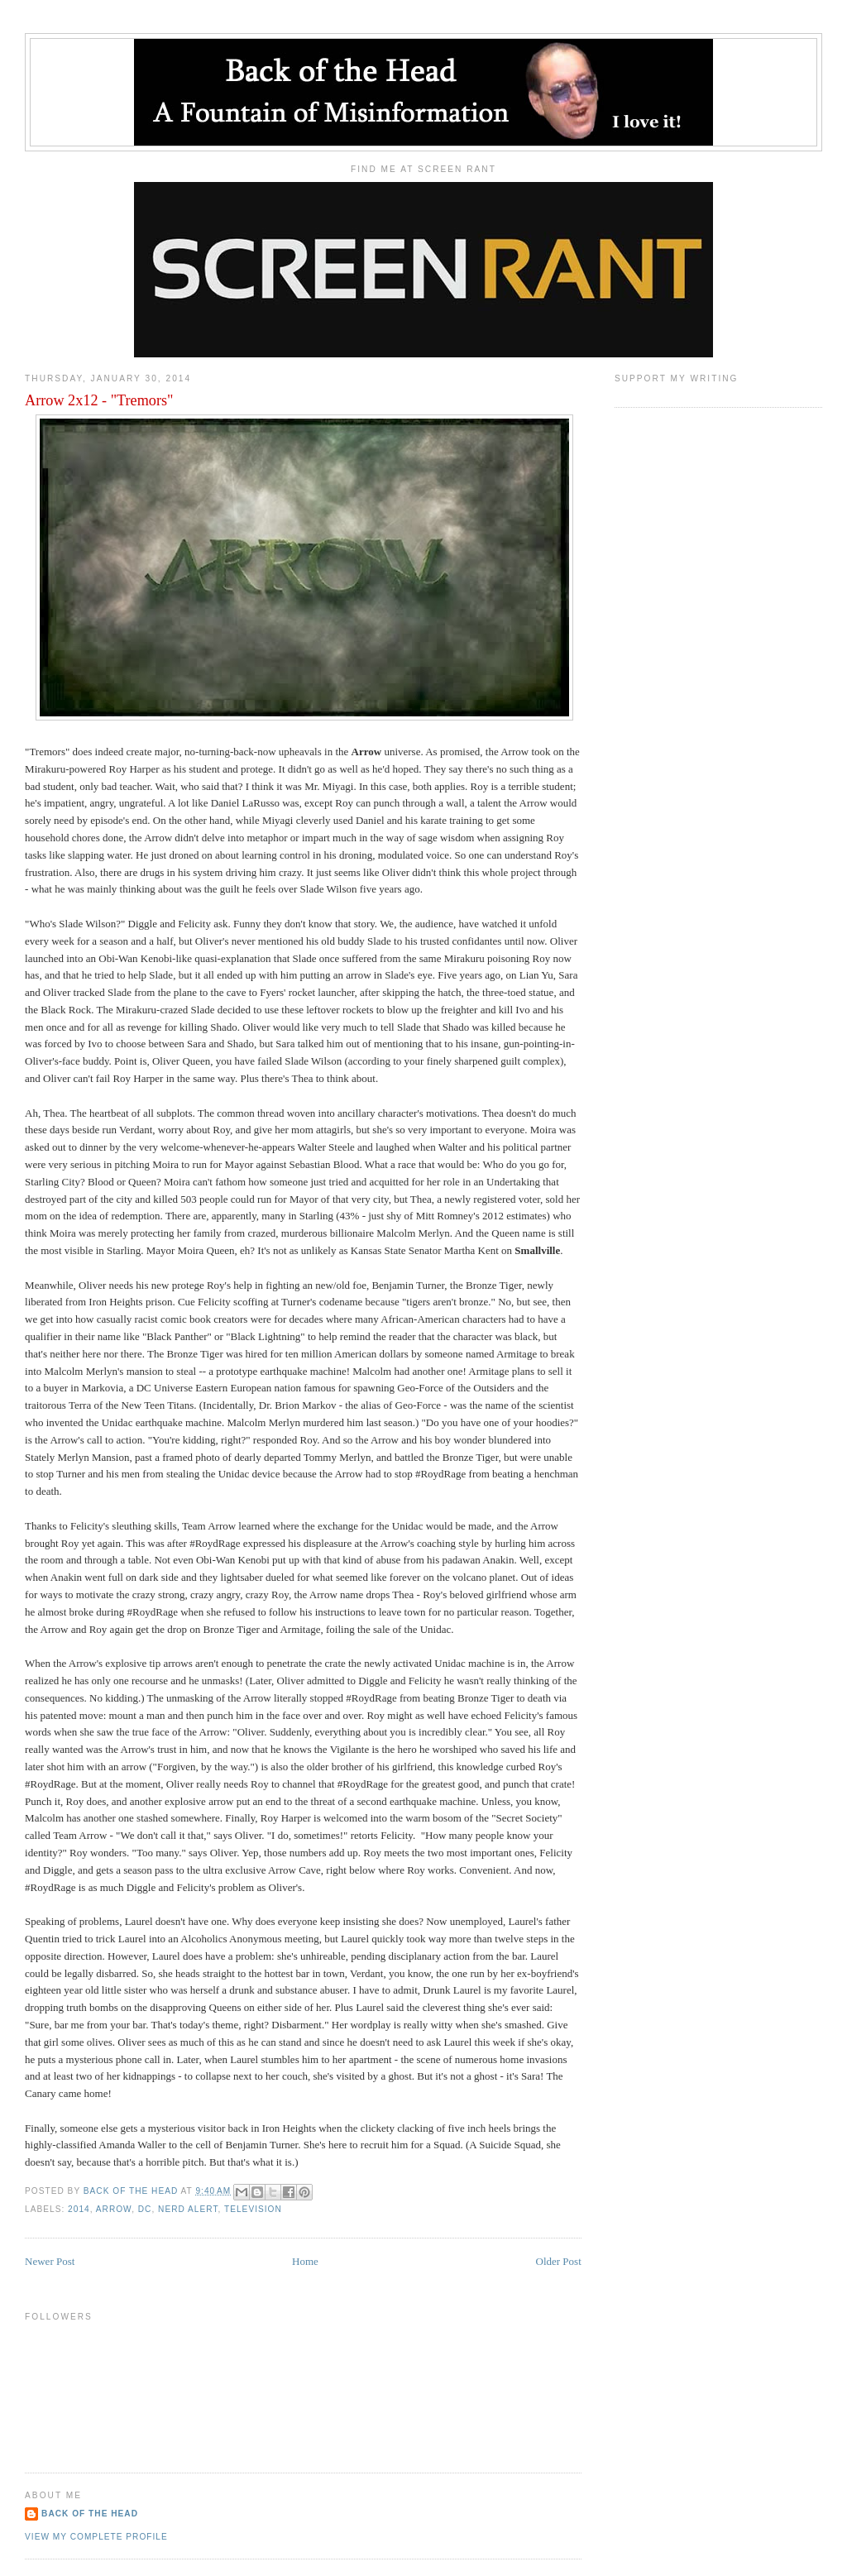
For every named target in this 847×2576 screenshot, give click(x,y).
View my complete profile (96, 2536)
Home (305, 2261)
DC (145, 2209)
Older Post (558, 2261)
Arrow (114, 2209)
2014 (79, 2209)
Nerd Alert (188, 2209)
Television (253, 2209)
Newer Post (49, 2261)
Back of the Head (89, 2513)
